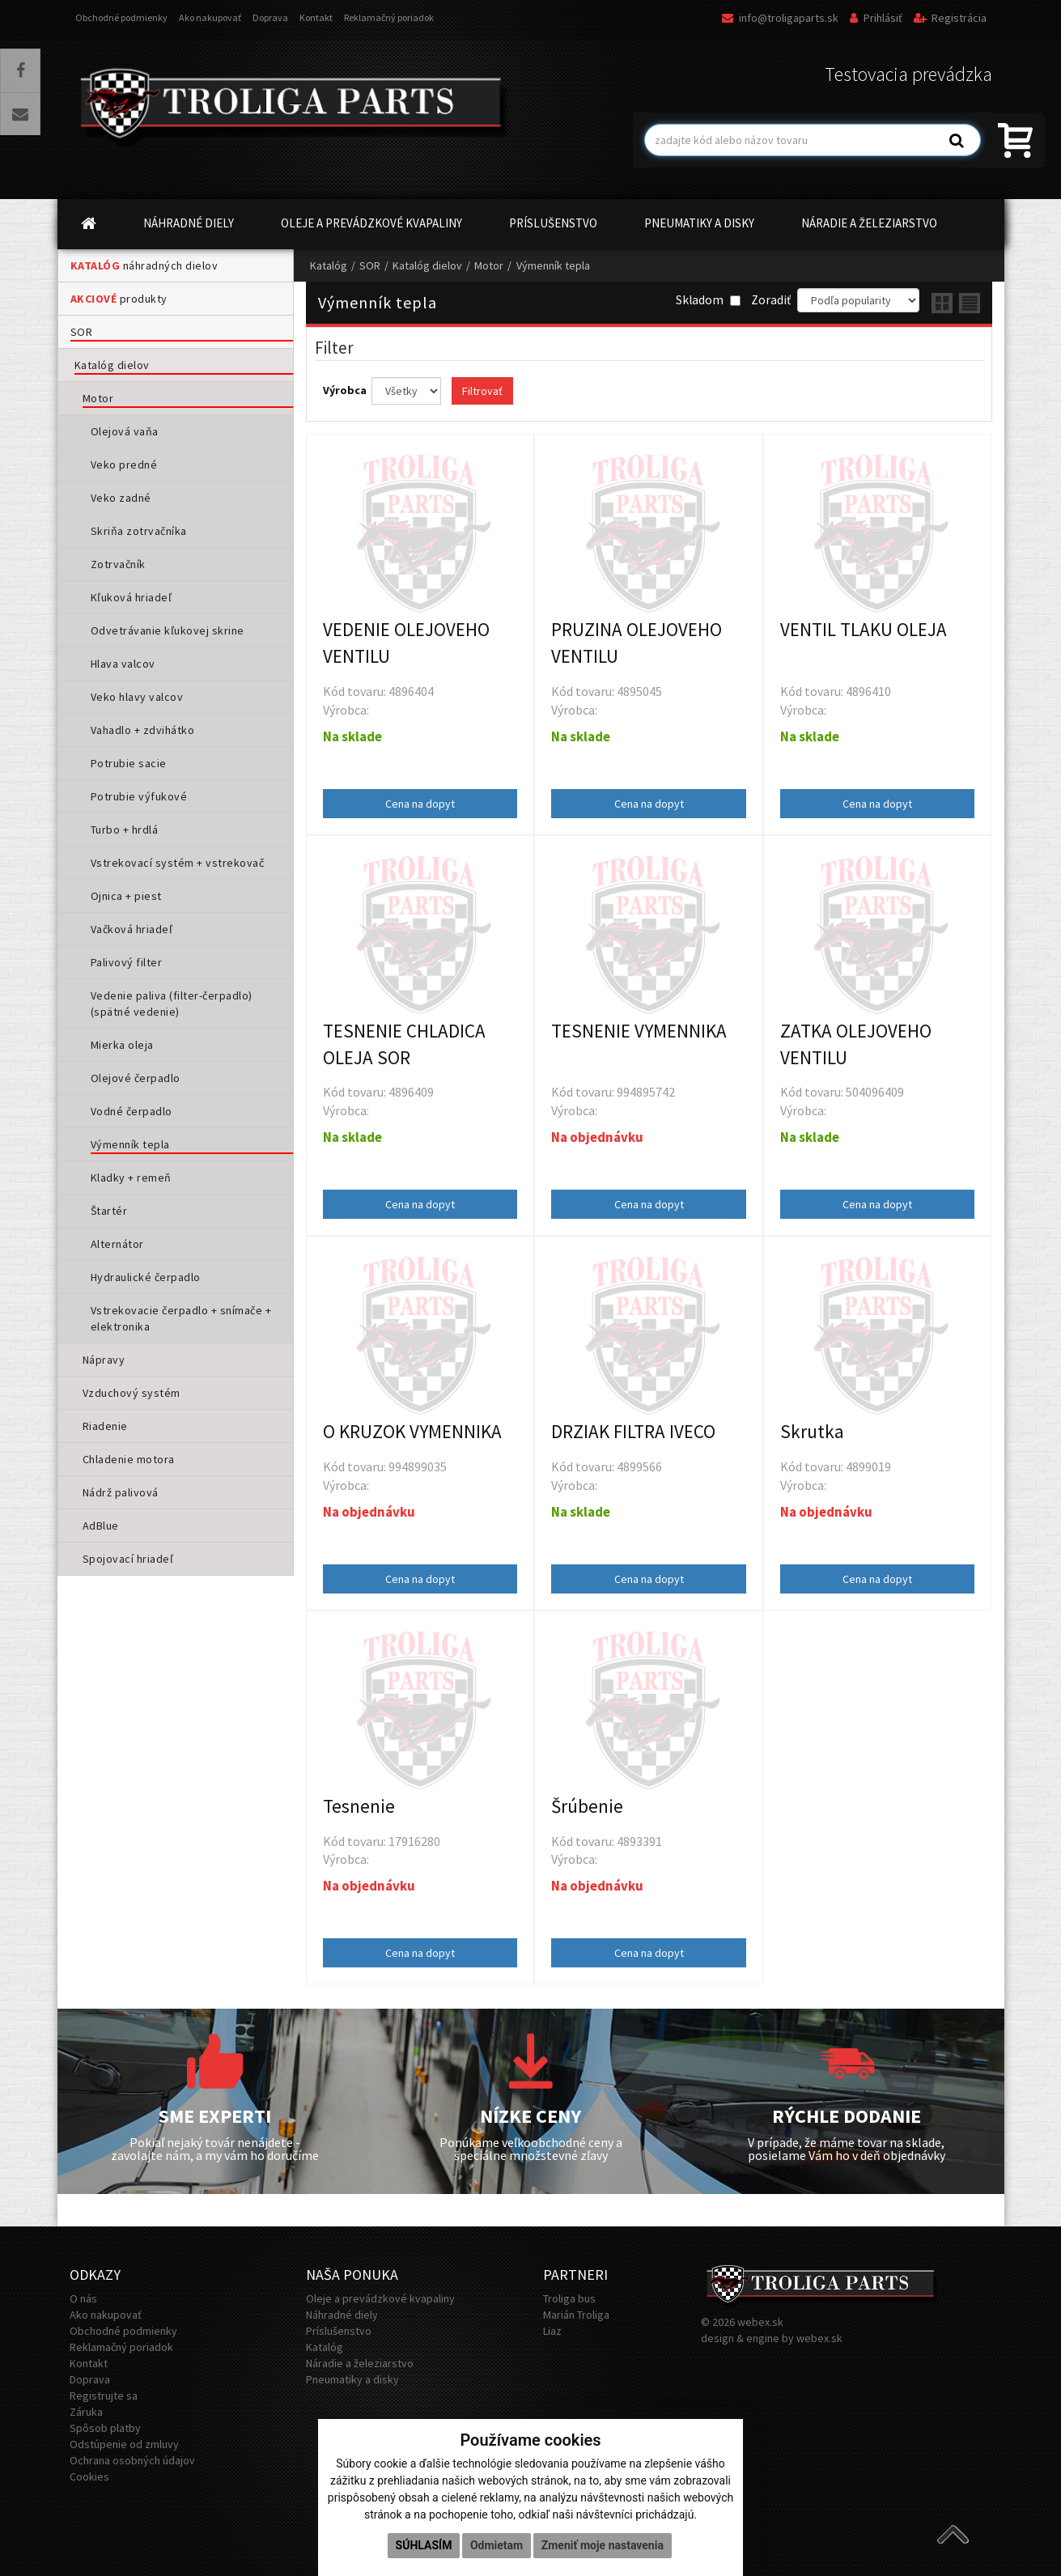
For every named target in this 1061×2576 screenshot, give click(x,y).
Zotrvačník (118, 564)
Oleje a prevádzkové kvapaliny (380, 2298)
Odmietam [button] (496, 2545)
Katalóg (328, 265)
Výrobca (346, 390)
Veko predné (124, 464)
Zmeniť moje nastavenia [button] (602, 2545)
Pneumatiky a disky (352, 2379)
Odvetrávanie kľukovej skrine (167, 630)
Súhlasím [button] (424, 2545)
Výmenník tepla (130, 1144)
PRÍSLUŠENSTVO (553, 223)
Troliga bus (569, 2298)
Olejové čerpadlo (135, 1078)
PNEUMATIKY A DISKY (699, 223)
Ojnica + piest (126, 896)
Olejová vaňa (125, 431)
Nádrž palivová (121, 1492)
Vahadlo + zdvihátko (143, 730)
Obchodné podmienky (121, 17)
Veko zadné (121, 497)
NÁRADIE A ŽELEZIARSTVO (869, 223)
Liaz (552, 2330)
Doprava (270, 17)
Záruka (86, 2411)
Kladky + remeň (131, 1177)
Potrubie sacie (129, 763)
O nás (83, 2298)
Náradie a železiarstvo (360, 2363)
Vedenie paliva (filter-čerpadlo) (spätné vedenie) (172, 1003)
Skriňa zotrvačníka (139, 531)
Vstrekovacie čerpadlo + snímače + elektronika (181, 1318)
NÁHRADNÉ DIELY (188, 223)
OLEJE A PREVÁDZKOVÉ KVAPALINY (371, 223)
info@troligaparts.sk (780, 18)
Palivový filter (127, 962)
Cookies (89, 2476)
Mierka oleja (122, 1045)
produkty (119, 298)
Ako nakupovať (210, 17)
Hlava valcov (123, 663)
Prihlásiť (876, 18)
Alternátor (117, 1244)
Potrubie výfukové (139, 796)
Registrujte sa (104, 2395)
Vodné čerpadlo (131, 1111)
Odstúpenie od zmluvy (124, 2444)
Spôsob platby (105, 2428)
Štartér (109, 1210)
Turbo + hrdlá (125, 829)
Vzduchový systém (131, 1393)
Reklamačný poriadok (389, 17)
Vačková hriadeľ (132, 929)
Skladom (708, 300)
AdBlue (101, 1525)
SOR (81, 332)
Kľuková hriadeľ (131, 597)
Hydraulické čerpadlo (146, 1277)
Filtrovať (482, 391)
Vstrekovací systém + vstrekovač (178, 862)
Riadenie (105, 1426)
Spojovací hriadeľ (128, 1558)
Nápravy (104, 1359)
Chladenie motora (129, 1459)
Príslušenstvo (338, 2330)
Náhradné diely (342, 2314)
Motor (98, 398)
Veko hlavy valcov (137, 697)
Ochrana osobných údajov (132, 2460)
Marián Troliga (576, 2314)
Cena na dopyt (420, 803)
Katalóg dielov (112, 365)
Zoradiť (771, 300)
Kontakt (316, 17)
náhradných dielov (144, 265)
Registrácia (950, 18)
